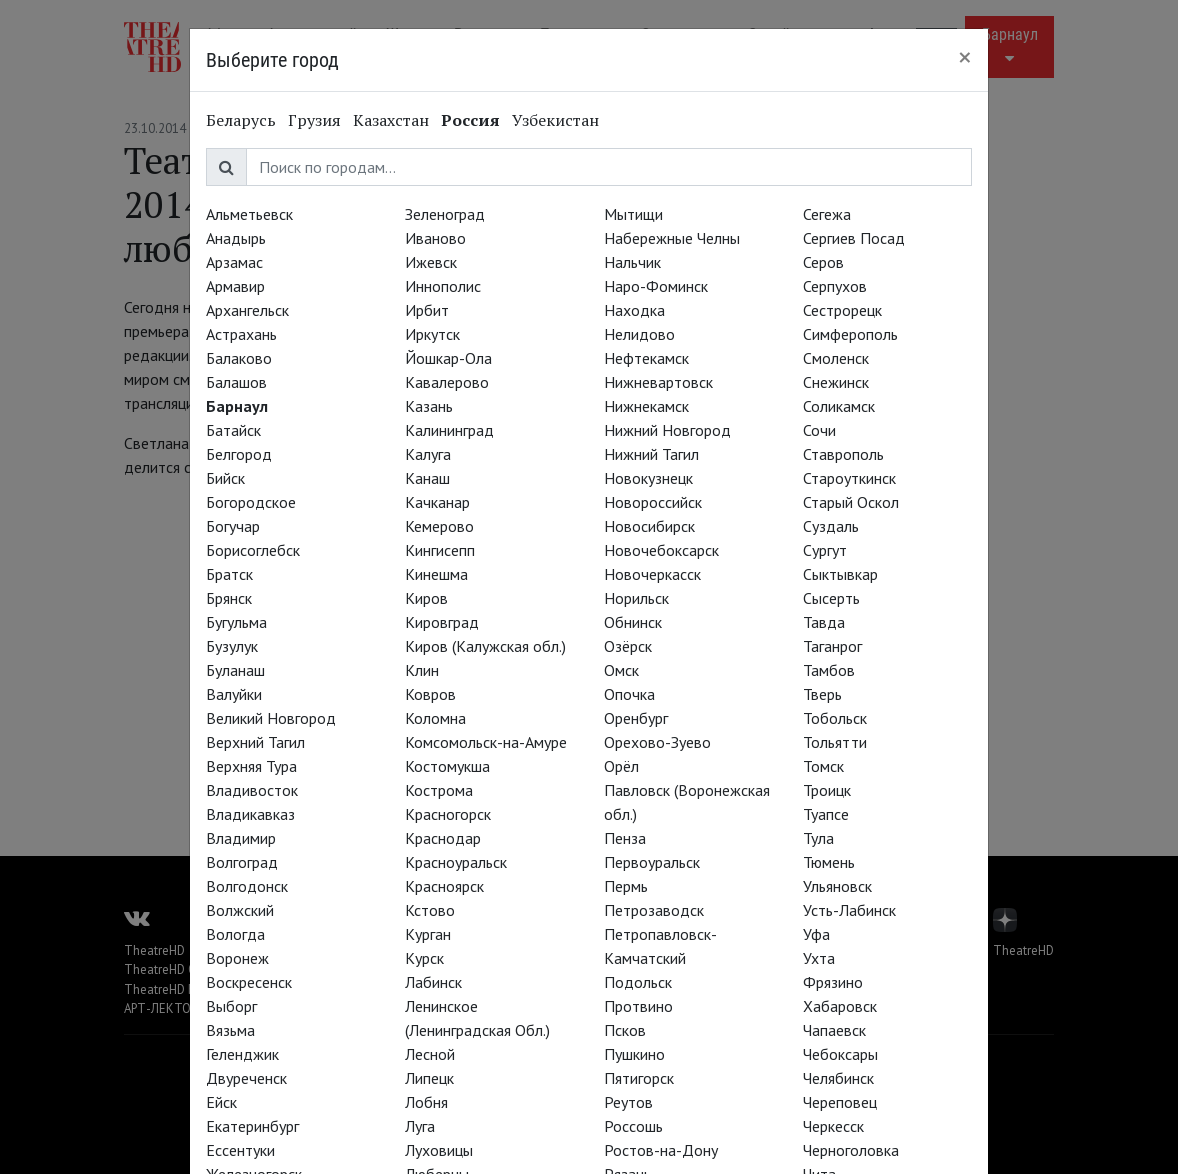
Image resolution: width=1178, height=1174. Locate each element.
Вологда (235, 934)
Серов (823, 262)
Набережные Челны (672, 238)
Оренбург (636, 718)
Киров (426, 598)
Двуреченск (246, 1078)
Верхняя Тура (251, 766)
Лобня (426, 1102)
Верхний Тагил (255, 742)
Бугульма (236, 622)
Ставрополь (843, 454)
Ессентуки (240, 1150)
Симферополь (850, 334)
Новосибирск (649, 526)
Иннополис (443, 286)
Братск (229, 574)
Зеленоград (445, 214)
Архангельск (247, 310)
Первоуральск (652, 862)
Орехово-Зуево (657, 742)
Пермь (626, 886)
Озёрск (628, 646)
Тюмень (829, 862)
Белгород (239, 454)
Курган (428, 934)
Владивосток (252, 790)
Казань (429, 406)
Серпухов (835, 286)
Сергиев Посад (854, 238)
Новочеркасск (652, 574)
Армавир (235, 286)
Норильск (636, 598)
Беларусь (241, 120)
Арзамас (234, 262)
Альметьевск (249, 214)
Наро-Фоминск (656, 286)
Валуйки (234, 694)
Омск (621, 670)
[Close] (965, 57)
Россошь (633, 1126)
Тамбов (829, 670)
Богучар (233, 526)
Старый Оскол (851, 502)
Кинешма (436, 574)
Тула (818, 838)
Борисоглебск (253, 550)
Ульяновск (837, 886)
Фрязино (833, 982)
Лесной (430, 1054)
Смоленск (836, 358)
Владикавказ (250, 814)
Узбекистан (555, 120)
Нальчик (632, 262)
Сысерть (831, 598)
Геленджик (242, 1054)
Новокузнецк (648, 478)
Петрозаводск (654, 910)
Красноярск (444, 886)
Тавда (824, 622)
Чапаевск (834, 1030)
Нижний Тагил (651, 454)
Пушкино (634, 1054)
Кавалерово (447, 382)
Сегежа (827, 214)
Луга (420, 1126)
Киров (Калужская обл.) (485, 646)
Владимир (241, 838)
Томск (823, 766)
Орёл (621, 766)
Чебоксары (840, 1054)
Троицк (827, 790)
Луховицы (439, 1150)
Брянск (229, 598)
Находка (634, 310)
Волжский (240, 910)
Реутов (628, 1102)
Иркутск (432, 334)
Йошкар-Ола (448, 358)
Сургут (825, 550)
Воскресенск (249, 982)
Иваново (435, 238)
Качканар (437, 502)
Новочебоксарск (661, 550)
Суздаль (831, 526)
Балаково (239, 358)
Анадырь (236, 238)
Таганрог (832, 646)
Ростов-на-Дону (661, 1150)
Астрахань (241, 334)
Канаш (427, 478)
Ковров (430, 694)
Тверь (822, 694)
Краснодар (443, 838)
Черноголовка (851, 1150)
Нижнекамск (646, 406)
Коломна (435, 718)
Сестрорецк (842, 310)
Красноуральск (456, 862)
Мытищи (633, 214)
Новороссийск (653, 502)
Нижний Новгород (667, 430)
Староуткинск (849, 478)
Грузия (314, 120)
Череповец (840, 1102)
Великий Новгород (271, 718)
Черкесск (833, 1126)
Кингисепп (440, 550)
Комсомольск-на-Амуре (486, 742)
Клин (422, 670)
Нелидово (639, 334)
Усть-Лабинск (849, 910)
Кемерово (439, 526)
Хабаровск (840, 1006)
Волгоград (242, 862)
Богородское (251, 502)
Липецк (429, 1078)
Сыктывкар (840, 574)
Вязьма (230, 1030)
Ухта (819, 958)
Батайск (233, 430)
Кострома (439, 790)
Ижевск (431, 262)
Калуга (428, 454)
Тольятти (835, 742)
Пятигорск (639, 1078)
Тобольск (835, 718)
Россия (470, 120)
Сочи (819, 430)
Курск (424, 958)
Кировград (442, 622)
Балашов (236, 382)
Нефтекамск (646, 358)
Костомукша (447, 766)
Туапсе (826, 814)
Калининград (449, 430)
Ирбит (427, 310)
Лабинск (433, 982)
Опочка (629, 694)
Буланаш (235, 670)
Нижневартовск (658, 382)
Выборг (231, 1006)
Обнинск (633, 622)
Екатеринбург (252, 1126)
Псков (625, 1030)
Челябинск (838, 1078)
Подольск (638, 982)
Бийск (225, 478)
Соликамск (839, 406)
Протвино (638, 1006)
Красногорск (448, 814)
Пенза (625, 838)
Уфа (816, 934)
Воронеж (237, 958)
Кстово (430, 910)
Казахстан (391, 120)
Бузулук (232, 646)
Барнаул (237, 406)
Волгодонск (247, 886)
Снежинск (836, 382)
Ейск (221, 1102)
